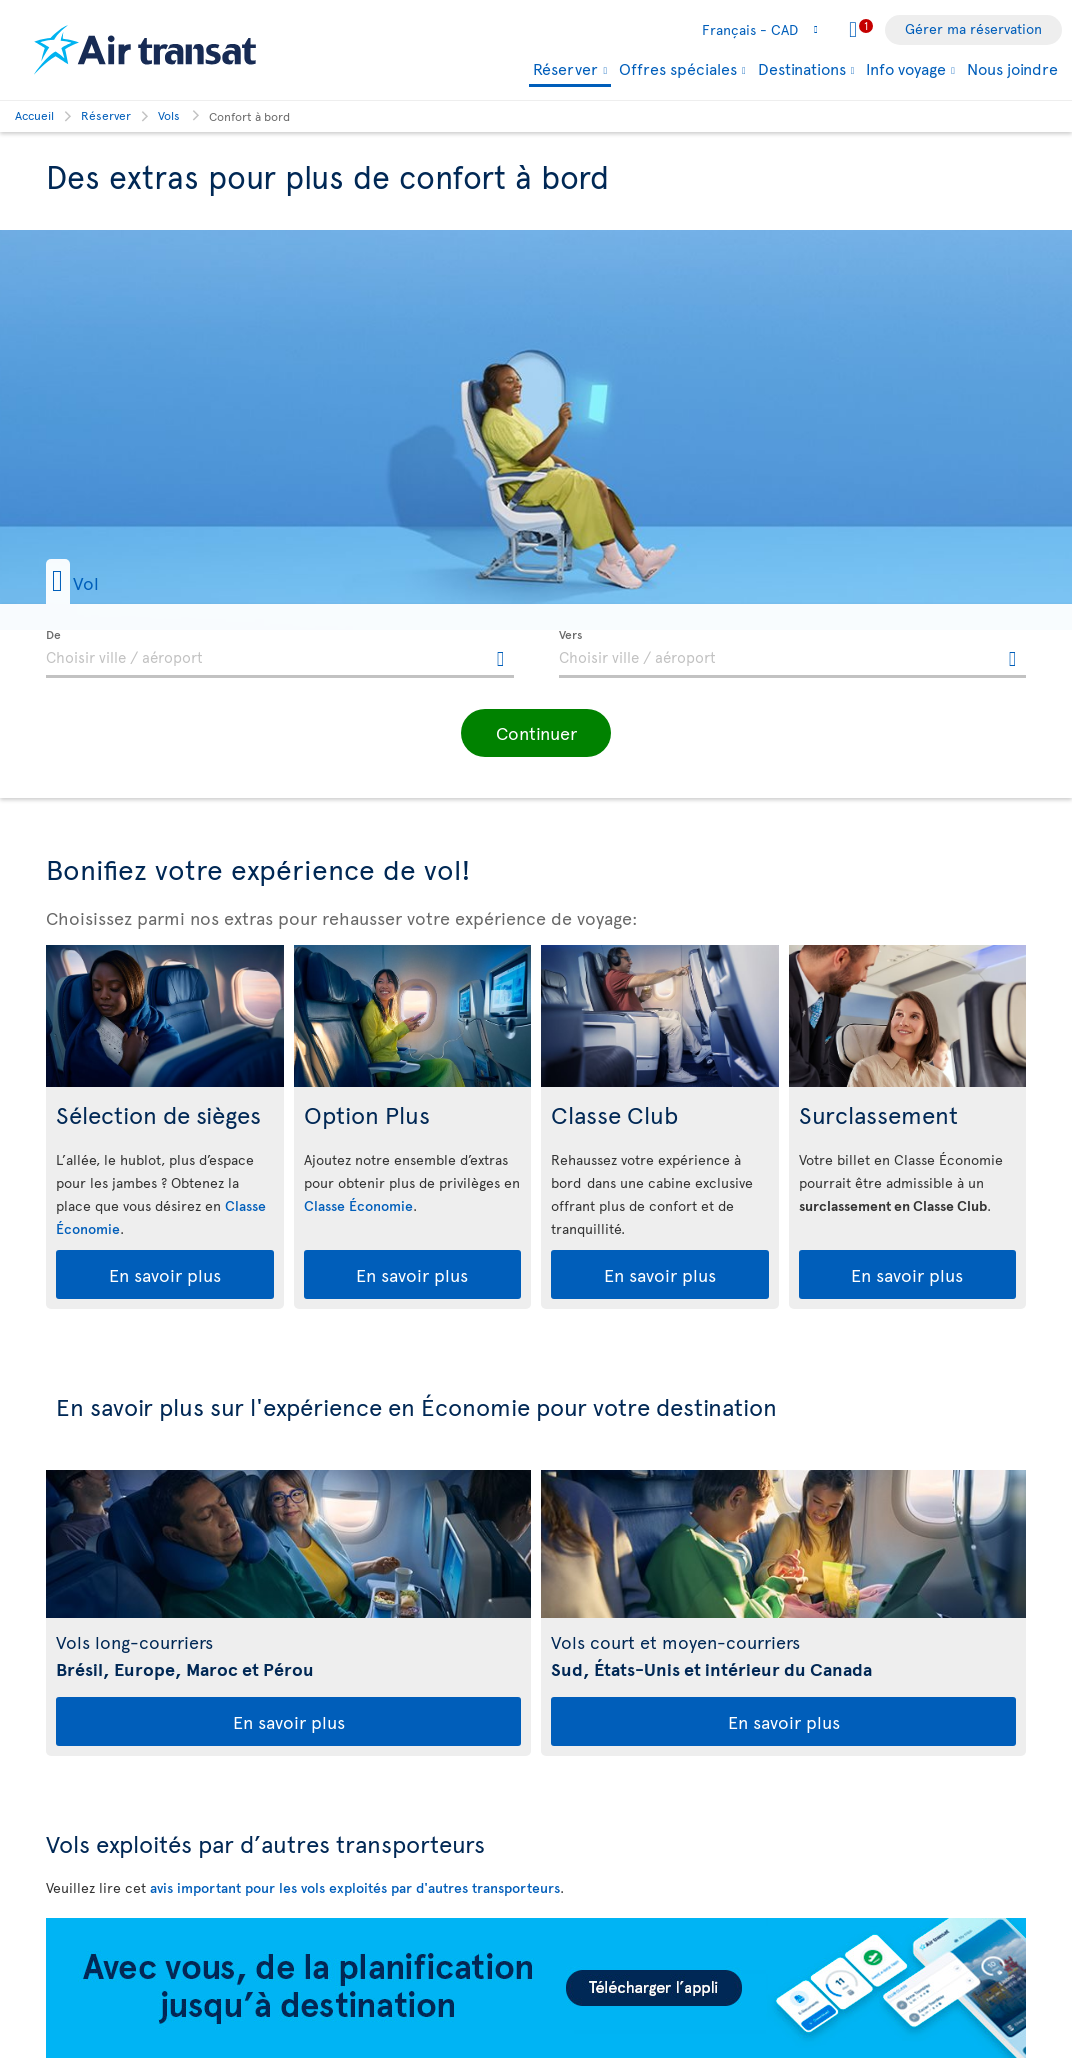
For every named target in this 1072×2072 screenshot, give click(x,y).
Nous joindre (1012, 68)
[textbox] (280, 654)
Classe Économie (358, 1205)
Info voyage (906, 68)
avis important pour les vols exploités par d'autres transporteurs (355, 1887)
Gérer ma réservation (973, 28)
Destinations (802, 68)
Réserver (565, 69)
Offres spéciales (678, 68)
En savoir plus (165, 1274)
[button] (115, 581)
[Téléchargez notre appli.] (536, 2052)
